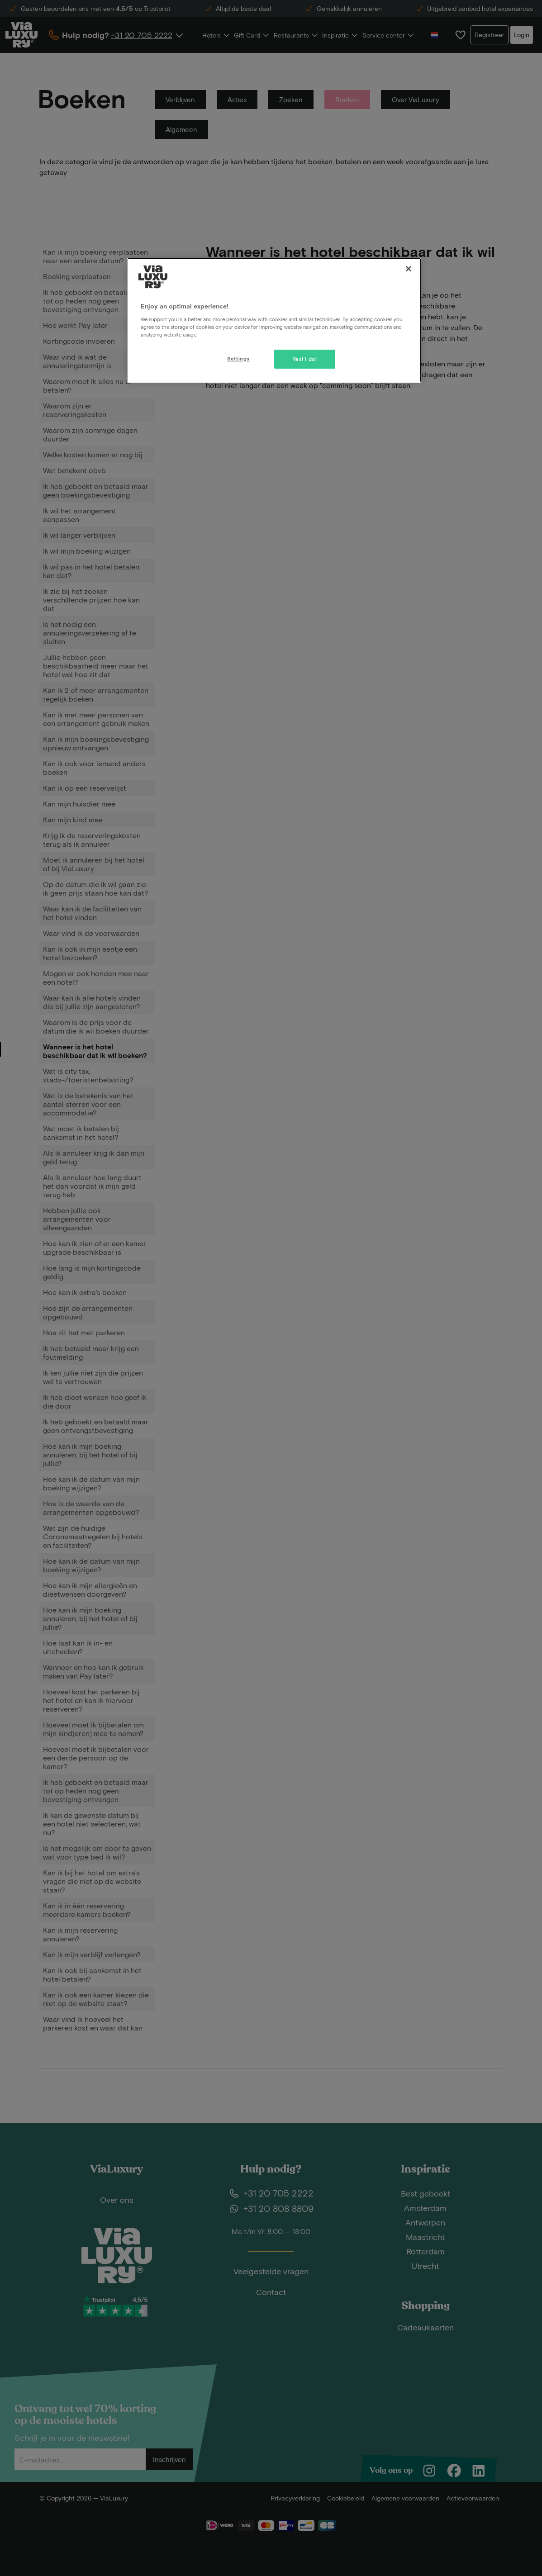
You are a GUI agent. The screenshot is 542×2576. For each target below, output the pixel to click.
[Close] (408, 269)
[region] (274, 320)
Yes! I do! (305, 359)
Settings (238, 358)
